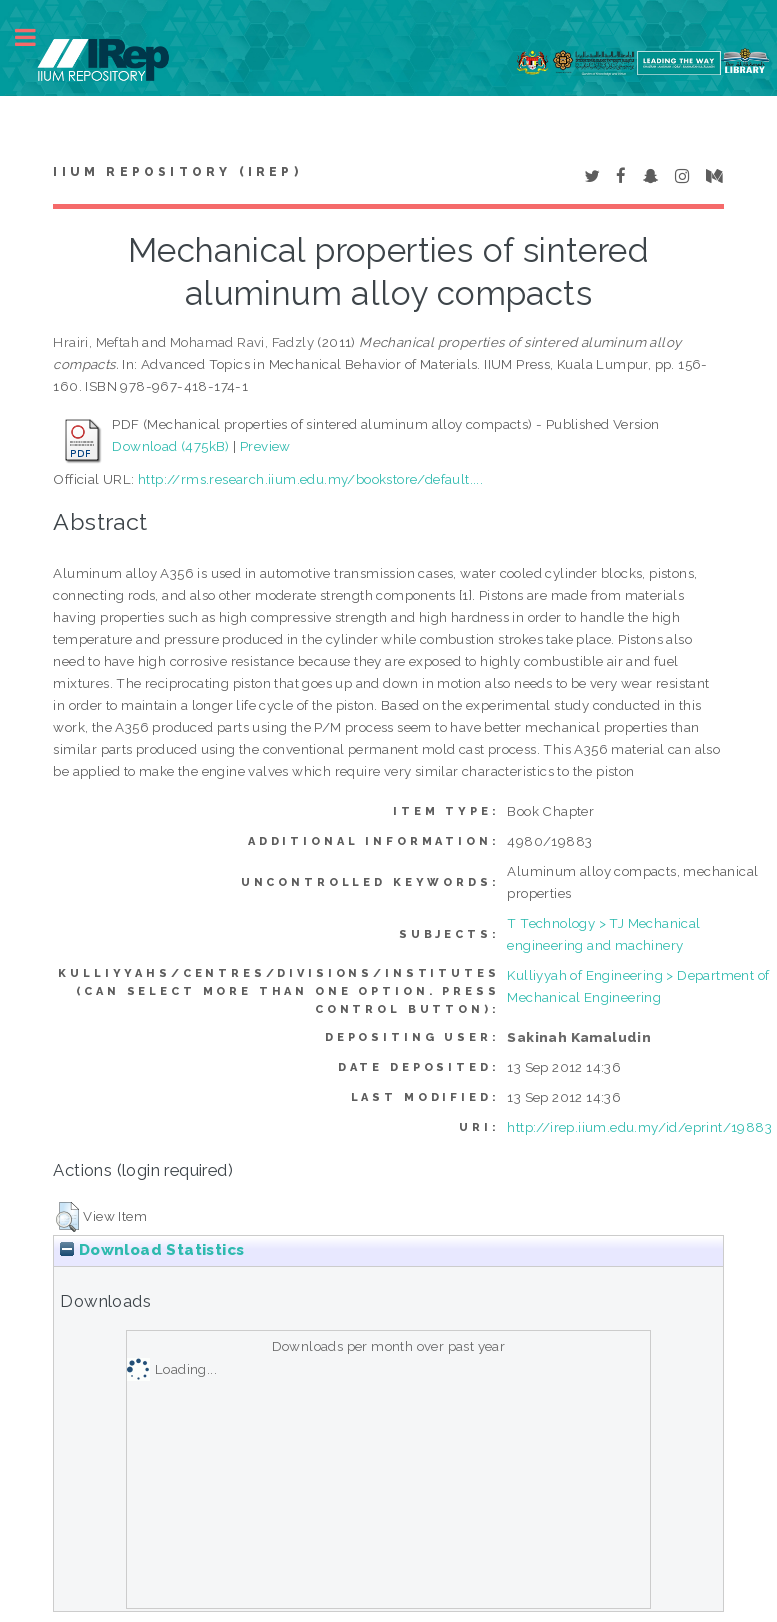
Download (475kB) (170, 446)
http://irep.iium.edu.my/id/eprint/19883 (639, 1127)
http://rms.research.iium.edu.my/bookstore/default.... (310, 479)
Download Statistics (152, 1250)
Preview (265, 446)
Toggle (36, 37)
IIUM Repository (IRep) (177, 172)
